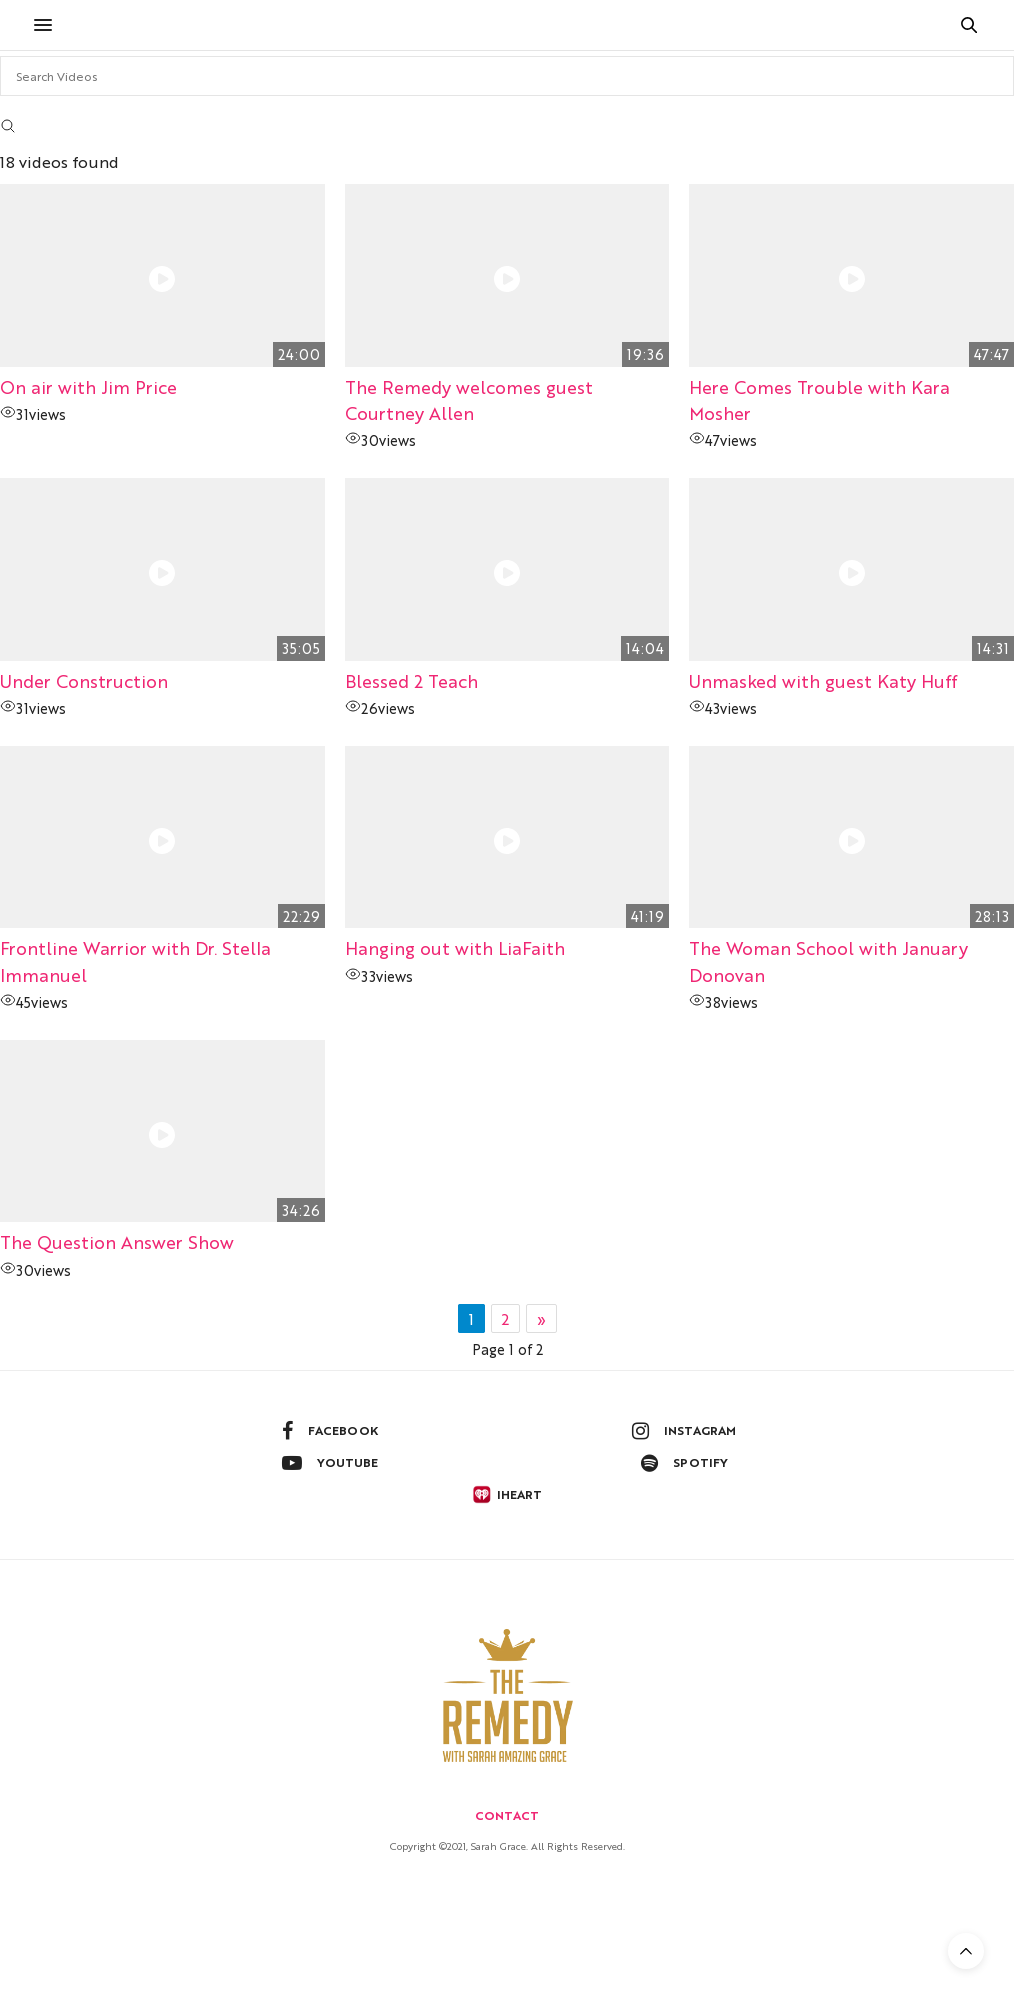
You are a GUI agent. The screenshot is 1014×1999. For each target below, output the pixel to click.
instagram (684, 1431)
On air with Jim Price (88, 386)
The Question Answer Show (117, 1241)
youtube (330, 1463)
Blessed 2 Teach (411, 680)
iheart (507, 1494)
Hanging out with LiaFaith (455, 947)
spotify (684, 1463)
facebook (330, 1431)
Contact (507, 1815)
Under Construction (84, 680)
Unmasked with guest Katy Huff (823, 680)
